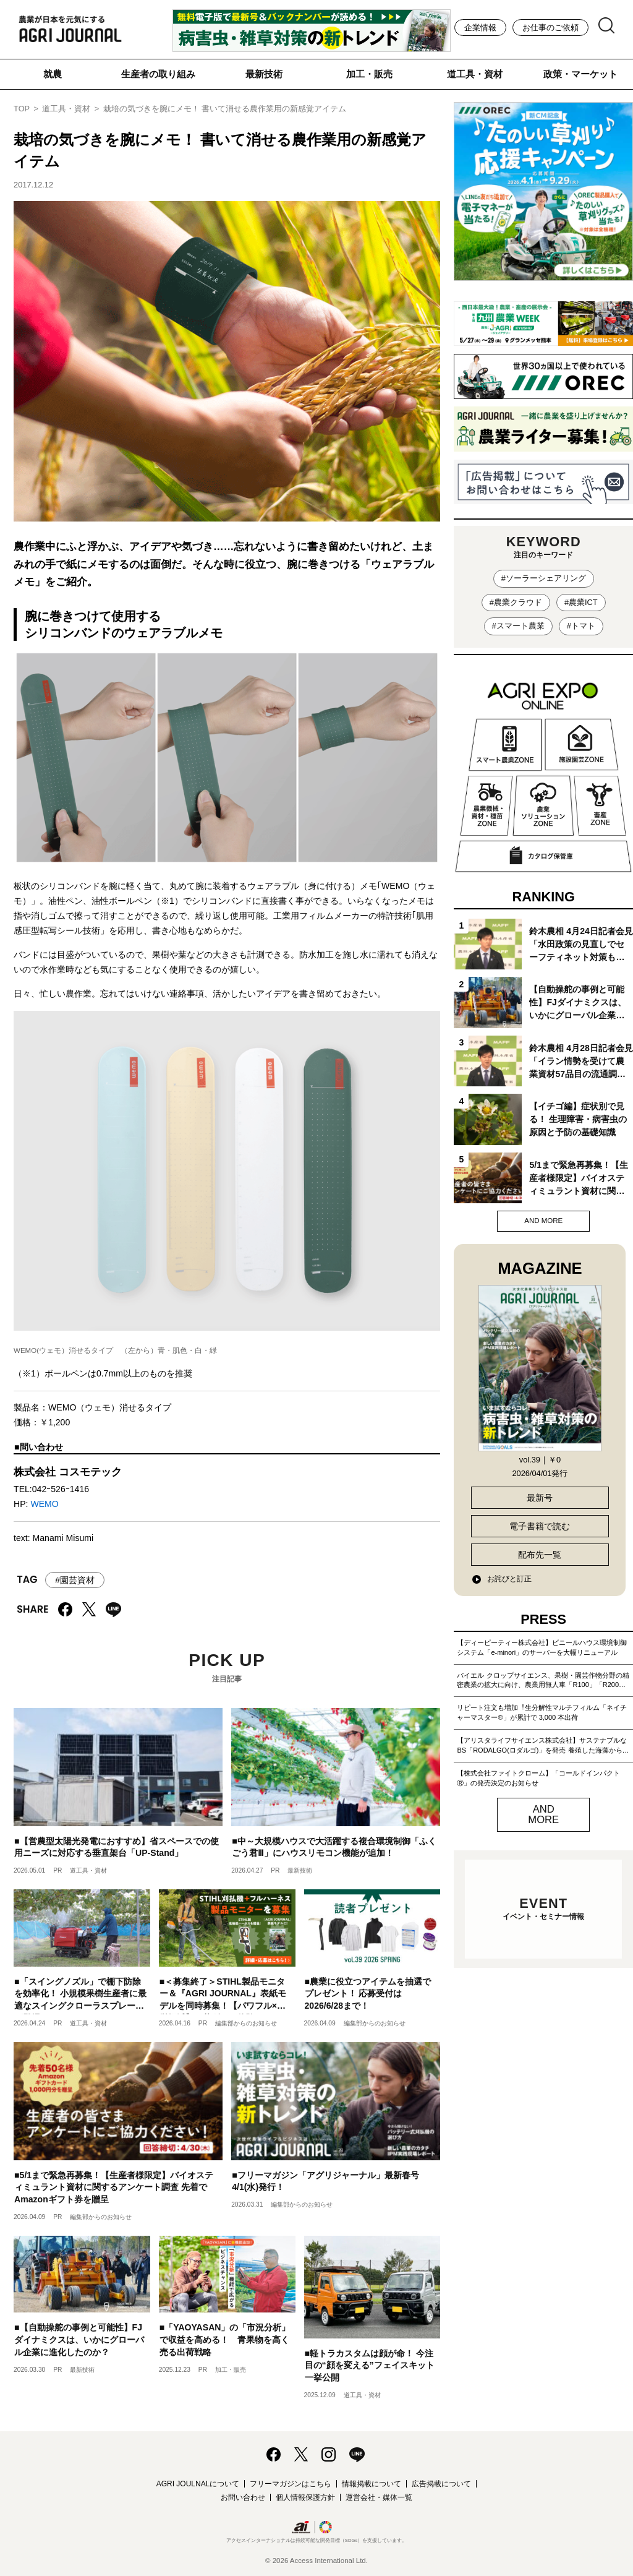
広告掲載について (441, 2483)
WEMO (44, 1504)
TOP (22, 108)
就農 (52, 74)
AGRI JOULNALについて (198, 2483)
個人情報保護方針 (305, 2497)
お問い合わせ (243, 2497)
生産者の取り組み (158, 74)
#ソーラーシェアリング (543, 578)
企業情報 (480, 27)
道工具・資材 (475, 74)
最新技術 (264, 74)
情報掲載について (371, 2483)
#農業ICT (581, 602)
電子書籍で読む (539, 1526)
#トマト (581, 625)
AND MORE (543, 1220)
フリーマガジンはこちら (290, 2483)
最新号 (540, 1498)
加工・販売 (369, 74)
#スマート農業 (518, 625)
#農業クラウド (516, 602)
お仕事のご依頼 (550, 27)
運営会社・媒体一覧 (379, 2497)
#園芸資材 (75, 1580)
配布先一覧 (539, 1555)
